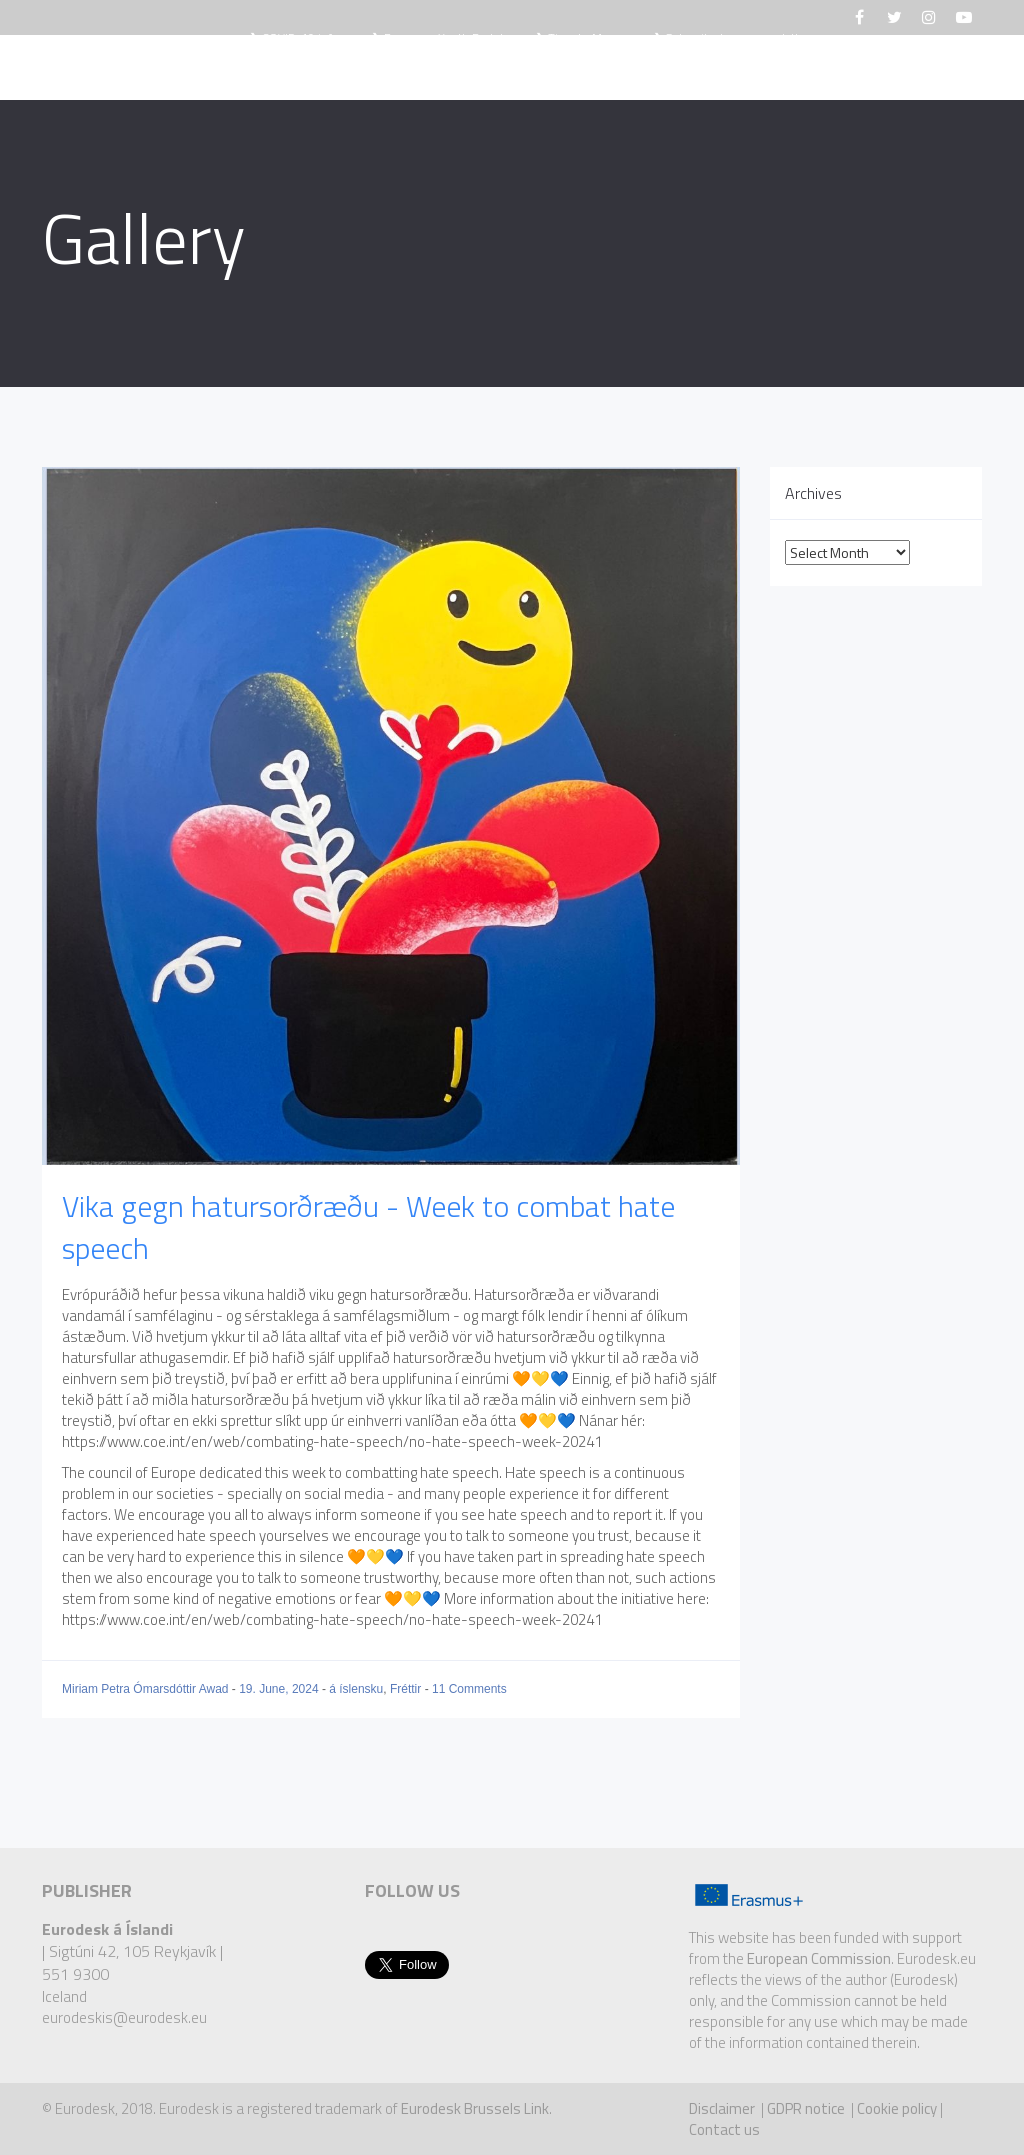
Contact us (724, 2129)
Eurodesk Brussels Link (475, 2108)
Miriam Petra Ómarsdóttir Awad (147, 1689)
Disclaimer (722, 2108)
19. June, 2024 (280, 1689)
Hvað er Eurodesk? (240, 69)
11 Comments (469, 1689)
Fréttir (373, 69)
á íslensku (356, 1689)
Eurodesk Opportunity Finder (547, 69)
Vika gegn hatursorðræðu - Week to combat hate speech (368, 1227)
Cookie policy (897, 2108)
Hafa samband (869, 69)
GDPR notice (806, 2108)
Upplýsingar (737, 69)
